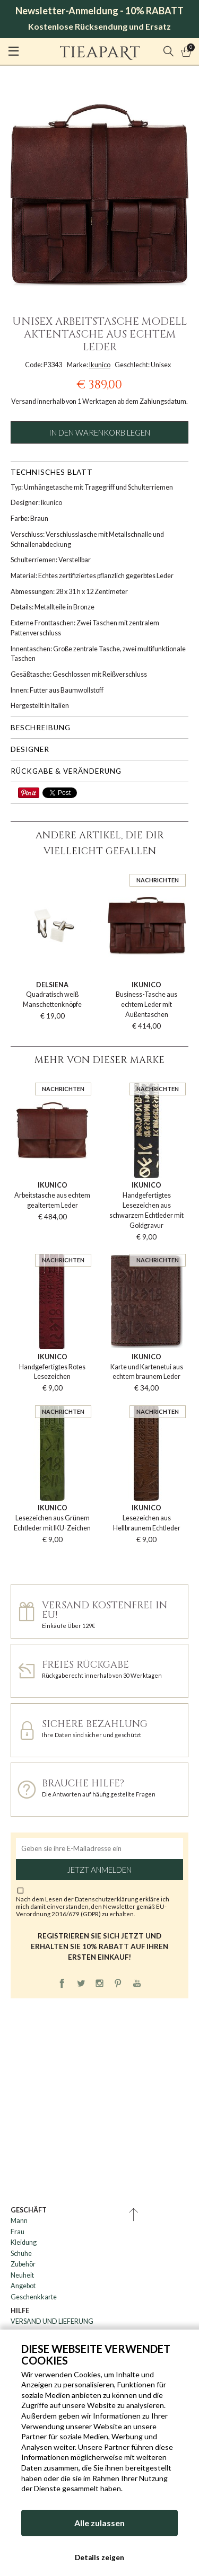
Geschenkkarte (34, 2297)
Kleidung (24, 2242)
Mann (19, 2221)
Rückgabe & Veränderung (66, 771)
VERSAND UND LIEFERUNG (52, 2321)
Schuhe (21, 2254)
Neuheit (22, 2275)
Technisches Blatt (52, 472)
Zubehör (23, 2264)
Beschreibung (41, 727)
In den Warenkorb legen (99, 432)
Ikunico (99, 365)
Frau (17, 2232)
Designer (30, 749)
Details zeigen (99, 2557)
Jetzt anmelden (99, 1869)
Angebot (23, 2286)
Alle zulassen (99, 2523)
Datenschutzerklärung (107, 1898)
